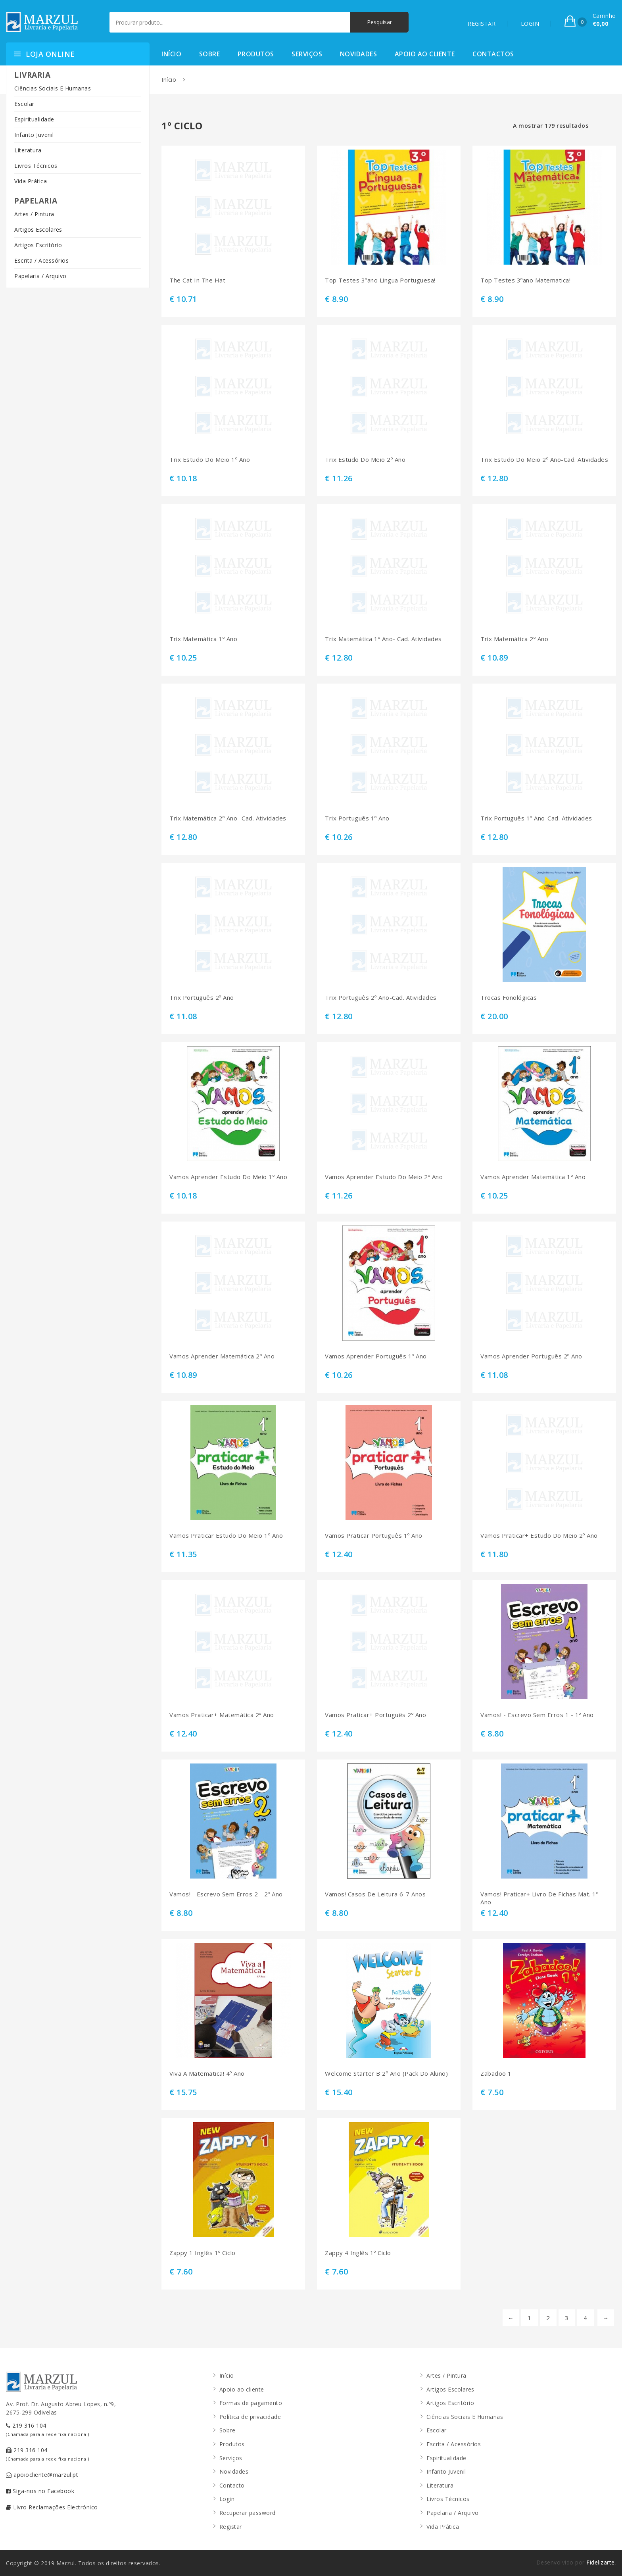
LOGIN (530, 24)
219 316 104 (47, 2429)
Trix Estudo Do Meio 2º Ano (365, 459)
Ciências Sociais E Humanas (52, 88)
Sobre (209, 54)
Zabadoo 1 (496, 2073)
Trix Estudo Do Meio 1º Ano (209, 459)
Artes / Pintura (34, 214)
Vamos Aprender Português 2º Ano (531, 1356)
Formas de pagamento (250, 2403)
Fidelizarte (600, 2562)
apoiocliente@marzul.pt (42, 2474)
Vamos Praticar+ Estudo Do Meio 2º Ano (539, 1535)
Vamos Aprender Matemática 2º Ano (222, 1356)
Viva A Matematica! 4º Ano (207, 2073)
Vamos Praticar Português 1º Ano (373, 1535)
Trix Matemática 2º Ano (514, 639)
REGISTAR (481, 24)
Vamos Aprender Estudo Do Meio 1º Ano (228, 1177)
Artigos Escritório (38, 245)
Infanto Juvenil (34, 134)
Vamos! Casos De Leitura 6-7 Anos (375, 1894)
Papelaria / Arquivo (40, 276)
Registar (230, 2526)
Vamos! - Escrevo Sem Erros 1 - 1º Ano (537, 1715)
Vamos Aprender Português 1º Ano (376, 1356)
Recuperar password (247, 2512)
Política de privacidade (250, 2416)
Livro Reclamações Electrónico (52, 2507)
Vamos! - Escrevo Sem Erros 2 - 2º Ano (226, 1894)
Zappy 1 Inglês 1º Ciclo (202, 2253)
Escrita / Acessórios (41, 260)
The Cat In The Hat (197, 280)
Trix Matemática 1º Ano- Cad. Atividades (383, 639)
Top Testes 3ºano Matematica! (525, 280)
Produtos (256, 54)
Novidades (358, 54)
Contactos (493, 54)
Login (227, 2499)
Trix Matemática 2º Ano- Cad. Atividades (227, 818)
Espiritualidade (34, 119)
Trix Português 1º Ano (357, 818)
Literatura (27, 150)
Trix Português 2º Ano (201, 997)
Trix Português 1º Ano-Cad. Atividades (536, 818)
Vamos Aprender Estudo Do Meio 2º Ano (384, 1177)
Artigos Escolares (38, 229)
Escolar (24, 104)
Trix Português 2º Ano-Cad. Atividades (381, 997)
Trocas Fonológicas (508, 997)
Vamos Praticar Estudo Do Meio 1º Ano (226, 1535)
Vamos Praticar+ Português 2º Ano (375, 1715)
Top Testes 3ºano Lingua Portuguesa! (380, 280)
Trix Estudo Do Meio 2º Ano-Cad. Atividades (544, 459)
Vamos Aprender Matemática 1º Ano (533, 1177)
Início (171, 54)
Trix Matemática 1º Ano (203, 639)
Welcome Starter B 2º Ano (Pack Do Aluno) (386, 2073)
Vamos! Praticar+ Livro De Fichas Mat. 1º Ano (539, 1898)
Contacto (232, 2485)
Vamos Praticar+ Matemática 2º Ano (221, 1715)
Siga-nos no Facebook (40, 2491)
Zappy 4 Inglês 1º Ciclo (358, 2253)
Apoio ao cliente (425, 54)
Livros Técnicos (36, 165)
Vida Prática (30, 181)
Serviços (307, 54)
